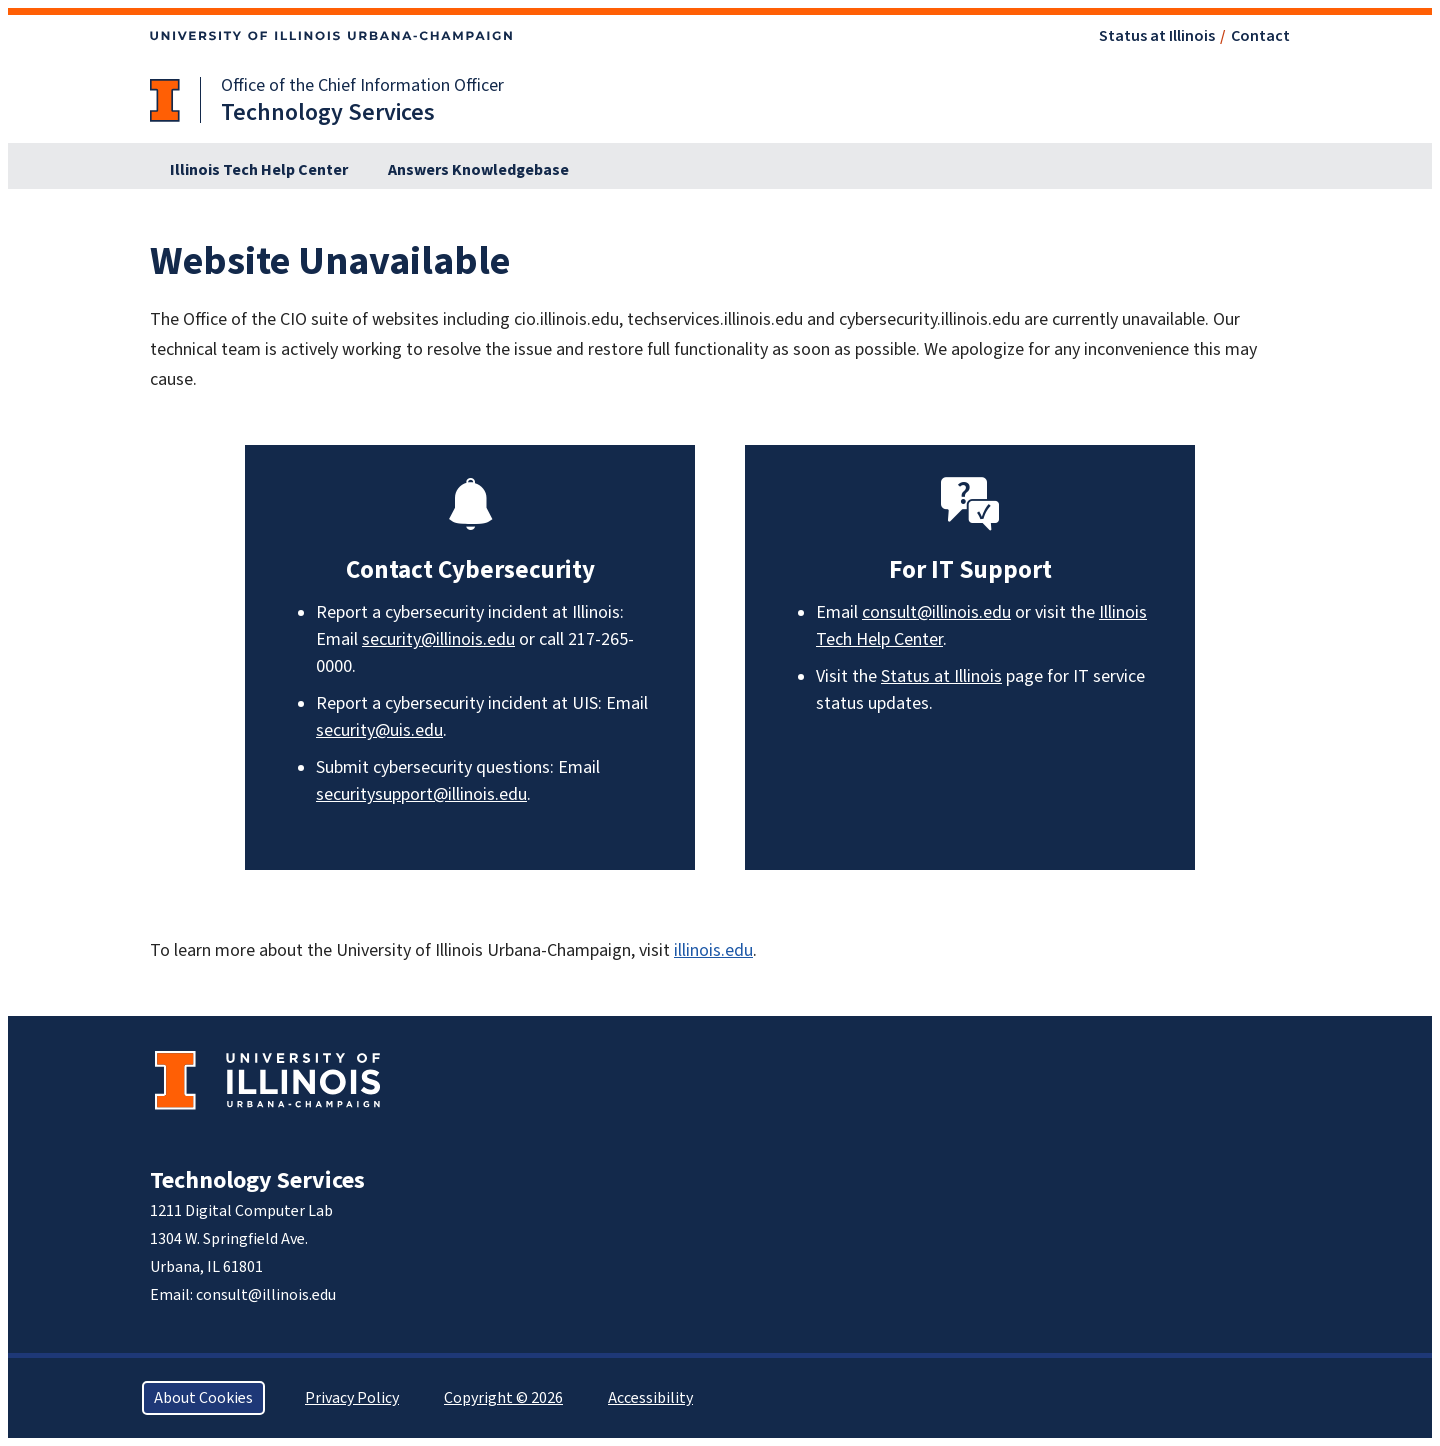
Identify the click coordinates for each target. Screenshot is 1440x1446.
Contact (1260, 36)
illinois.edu (713, 950)
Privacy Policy (352, 1398)
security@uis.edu (379, 730)
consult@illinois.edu (936, 612)
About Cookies (203, 1398)
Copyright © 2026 (503, 1398)
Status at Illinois (1157, 36)
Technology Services (257, 1180)
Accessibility (650, 1398)
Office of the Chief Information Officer (362, 85)
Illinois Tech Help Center (259, 170)
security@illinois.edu (438, 639)
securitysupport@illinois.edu (421, 794)
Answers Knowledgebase (478, 170)
